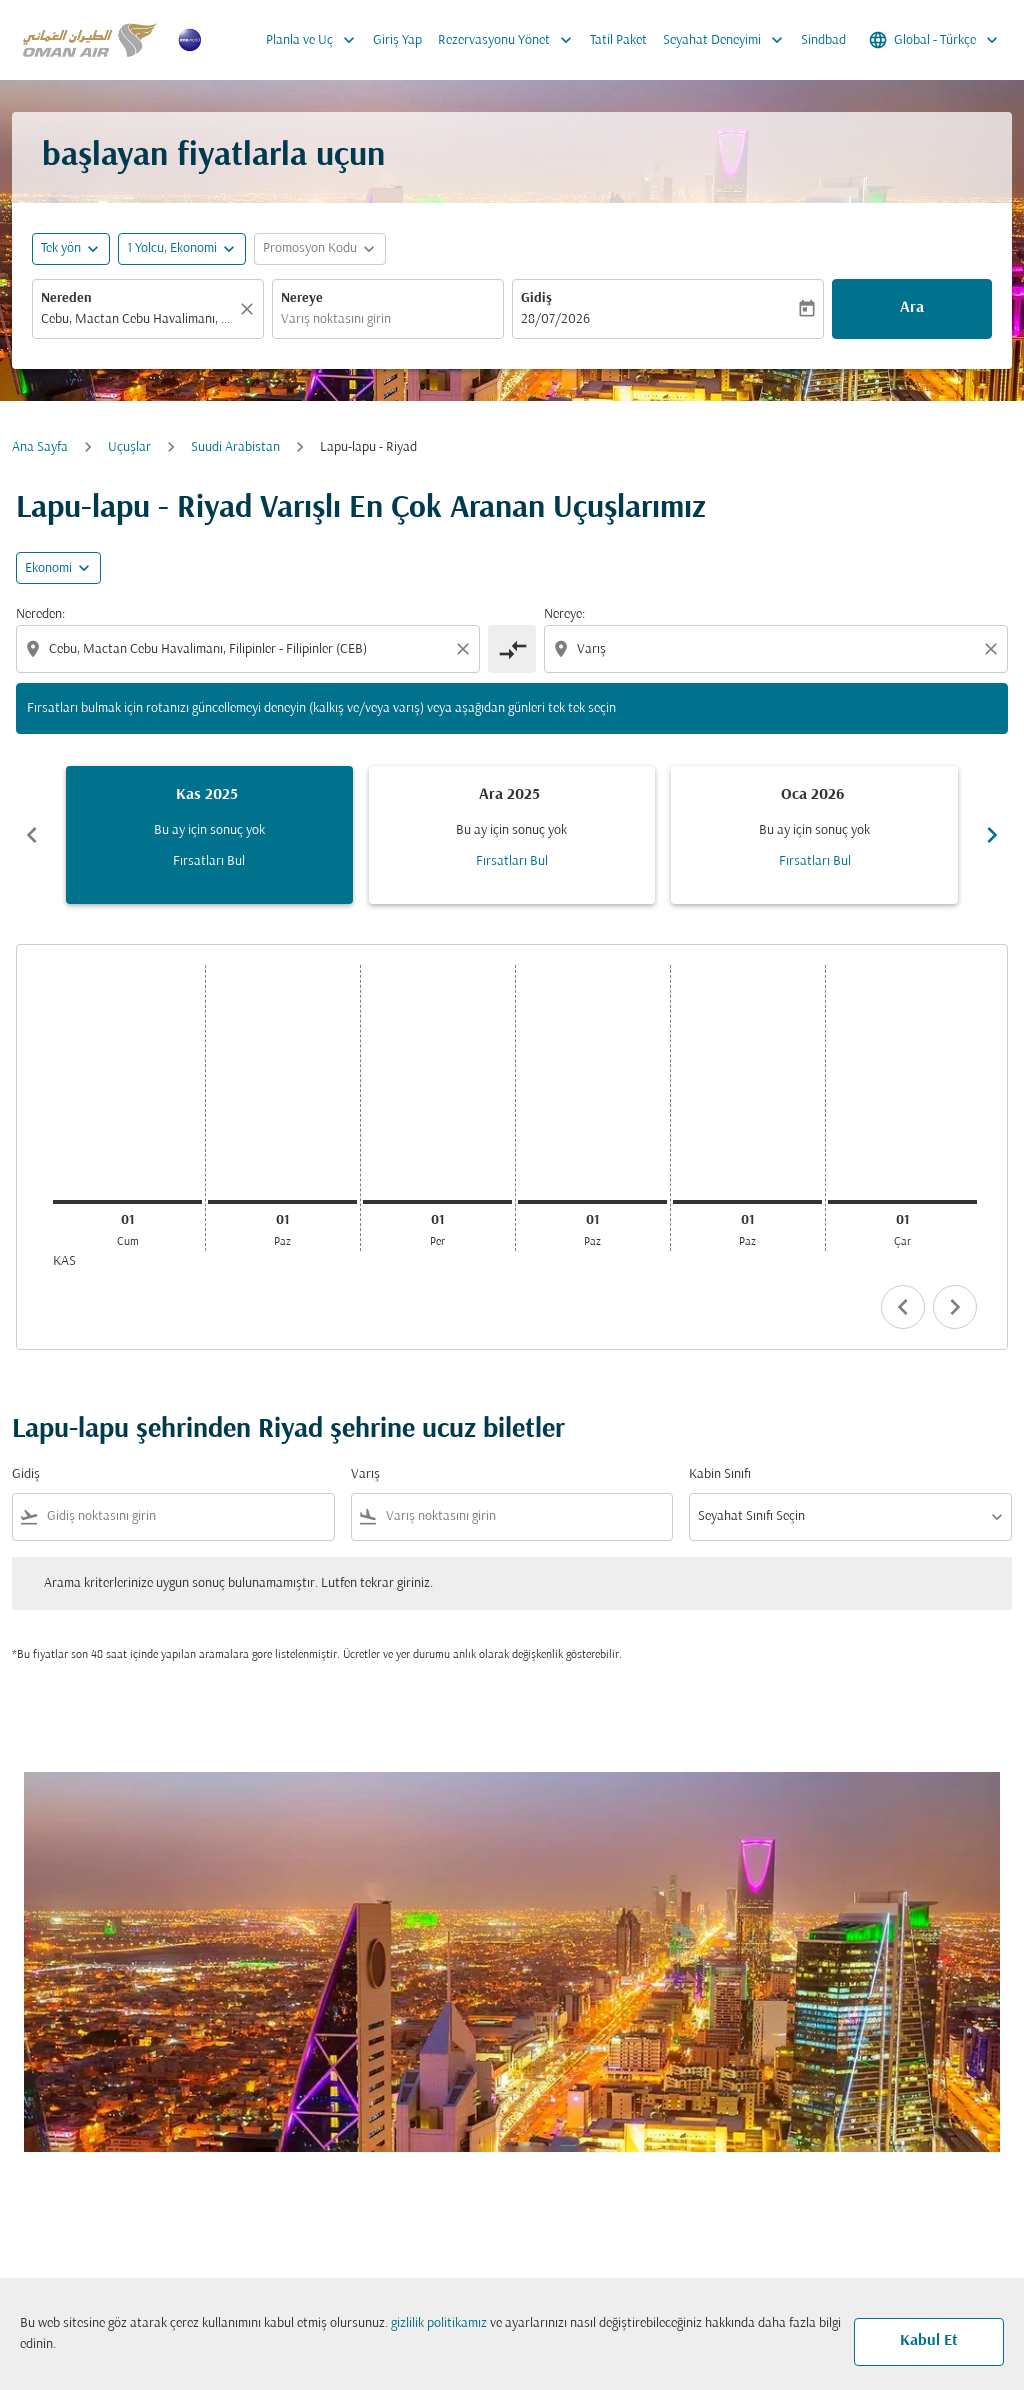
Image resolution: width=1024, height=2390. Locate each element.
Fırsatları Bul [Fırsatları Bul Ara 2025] (512, 861)
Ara (912, 308)
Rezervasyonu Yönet (510, 40)
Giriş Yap (397, 40)
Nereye (302, 298)
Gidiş (536, 298)
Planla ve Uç (315, 40)
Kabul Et (929, 2341)
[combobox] (138, 319)
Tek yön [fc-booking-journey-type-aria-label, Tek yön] (61, 248)
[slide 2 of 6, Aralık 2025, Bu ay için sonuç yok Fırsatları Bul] (512, 835)
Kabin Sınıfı (720, 1474)
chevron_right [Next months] (992, 835)
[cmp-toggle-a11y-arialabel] (512, 649)
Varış (365, 1474)
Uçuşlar (129, 447)
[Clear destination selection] (994, 649)
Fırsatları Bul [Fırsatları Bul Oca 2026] (815, 861)
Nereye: (564, 614)
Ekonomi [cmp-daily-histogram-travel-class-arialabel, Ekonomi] (48, 568)
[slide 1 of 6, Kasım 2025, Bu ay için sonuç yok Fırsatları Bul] (209, 835)
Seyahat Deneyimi (728, 40)
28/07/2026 (555, 319)
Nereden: (40, 614)
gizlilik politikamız (439, 2323)
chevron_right (955, 1307)
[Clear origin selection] (466, 649)
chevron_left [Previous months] (32, 835)
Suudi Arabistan (235, 447)
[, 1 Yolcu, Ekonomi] (172, 248)
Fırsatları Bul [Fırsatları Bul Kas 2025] (209, 861)
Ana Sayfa (40, 447)
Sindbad (823, 40)
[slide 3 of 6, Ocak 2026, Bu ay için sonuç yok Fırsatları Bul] (814, 835)
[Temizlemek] (250, 309)
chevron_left (903, 1307)
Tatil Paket (618, 40)
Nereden (66, 298)
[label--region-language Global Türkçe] (935, 40)
